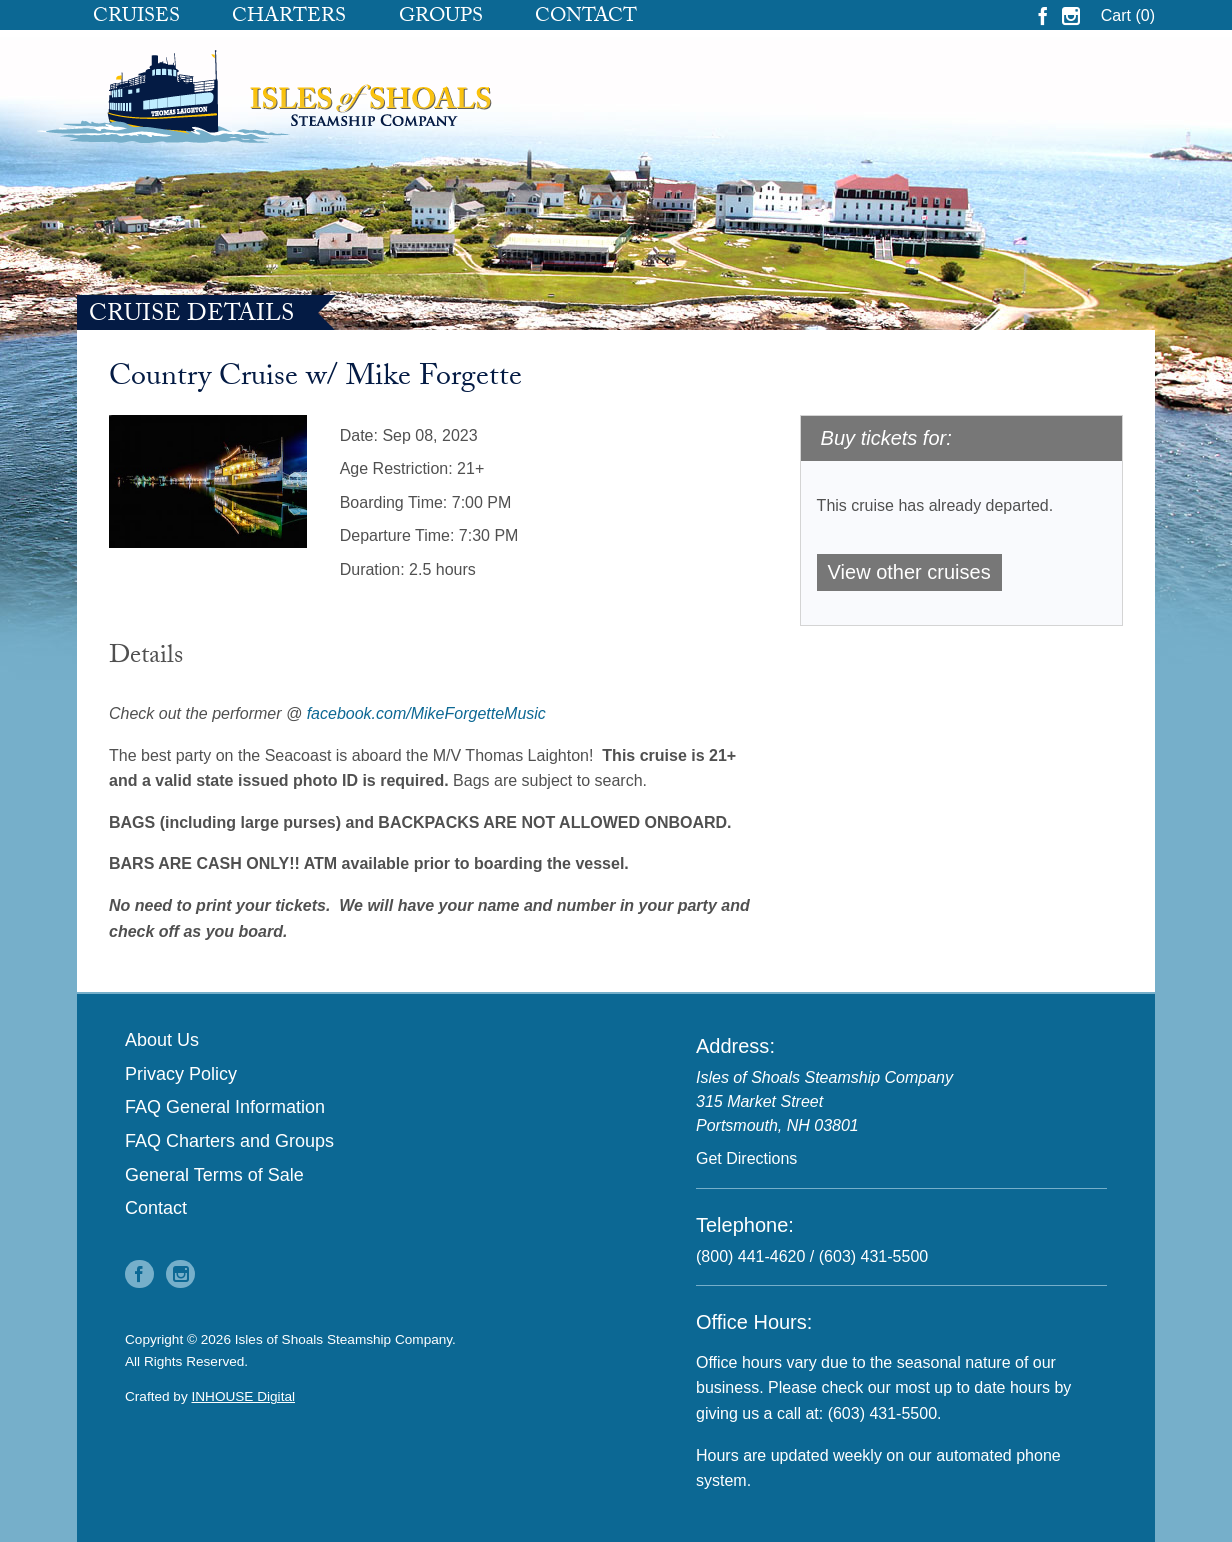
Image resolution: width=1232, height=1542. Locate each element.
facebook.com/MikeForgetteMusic (426, 713)
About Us (162, 1040)
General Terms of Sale (214, 1175)
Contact (586, 18)
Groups (441, 18)
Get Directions (746, 1158)
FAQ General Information (225, 1107)
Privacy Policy (181, 1074)
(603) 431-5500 (873, 1256)
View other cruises (909, 572)
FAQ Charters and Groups (229, 1141)
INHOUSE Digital (244, 1396)
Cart (1128, 15)
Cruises (136, 18)
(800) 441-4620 (750, 1256)
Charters (289, 18)
